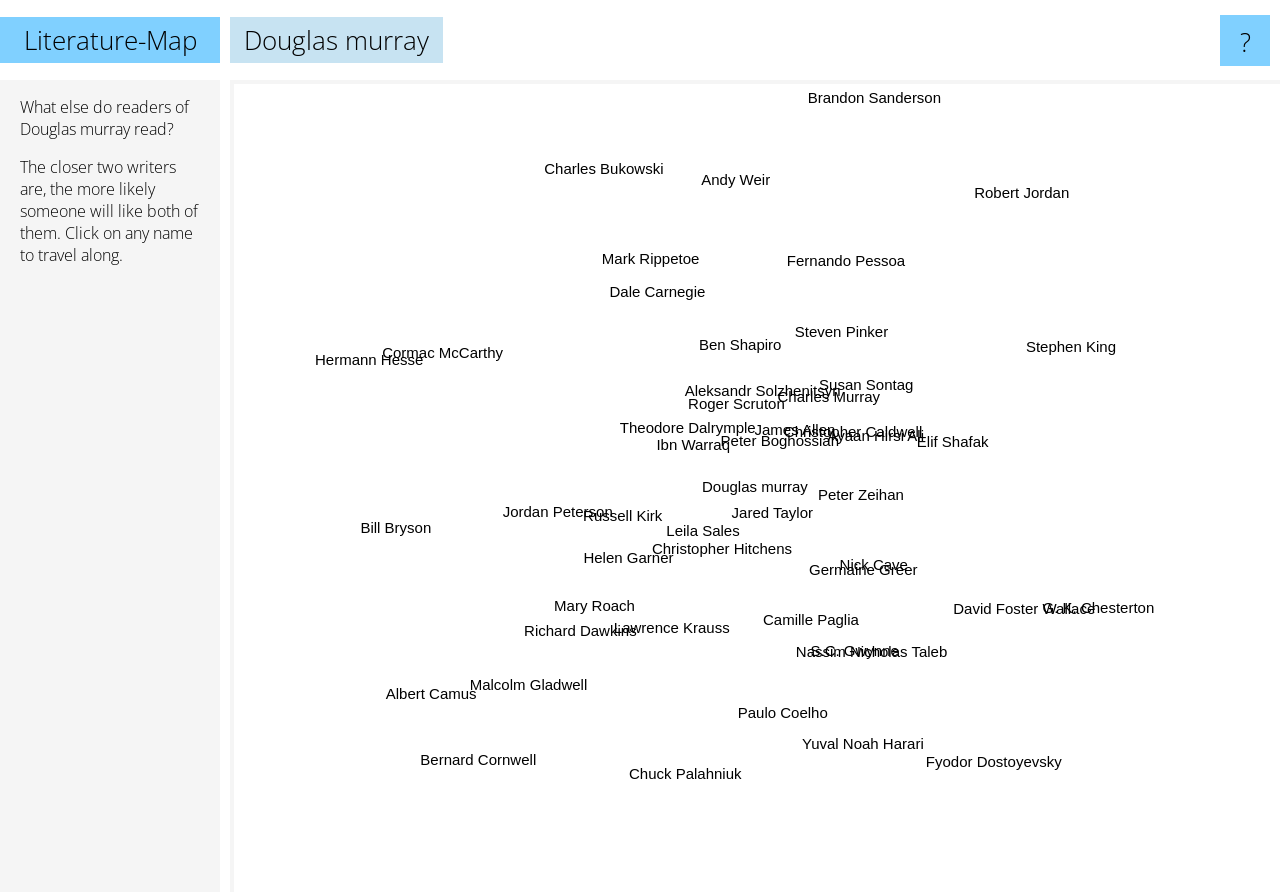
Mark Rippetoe (654, 259)
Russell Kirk (614, 524)
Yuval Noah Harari (879, 754)
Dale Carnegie (664, 289)
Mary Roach (610, 601)
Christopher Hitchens (746, 547)
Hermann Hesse (341, 339)
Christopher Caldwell (868, 428)
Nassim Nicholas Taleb (885, 642)
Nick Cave (876, 563)
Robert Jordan (1024, 188)
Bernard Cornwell (470, 767)
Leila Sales (703, 528)
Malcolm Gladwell (530, 689)
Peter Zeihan (874, 490)
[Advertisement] (110, 587)
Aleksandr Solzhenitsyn (766, 392)
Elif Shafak (937, 441)
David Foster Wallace (1040, 603)
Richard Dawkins (567, 619)
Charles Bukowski (613, 133)
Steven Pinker (848, 324)
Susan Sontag (858, 383)
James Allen (790, 433)
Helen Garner (637, 550)
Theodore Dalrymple (686, 439)
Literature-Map (110, 40)
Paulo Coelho (792, 715)
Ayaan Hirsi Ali (891, 409)
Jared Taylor (767, 514)
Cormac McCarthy (421, 337)
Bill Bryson (370, 510)
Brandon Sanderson (859, 112)
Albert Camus (404, 709)
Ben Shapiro (750, 352)
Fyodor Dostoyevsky (1023, 784)
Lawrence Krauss (663, 618)
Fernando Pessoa (843, 268)
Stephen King (1102, 331)
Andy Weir (729, 212)
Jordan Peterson (532, 503)
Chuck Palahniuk (697, 791)
